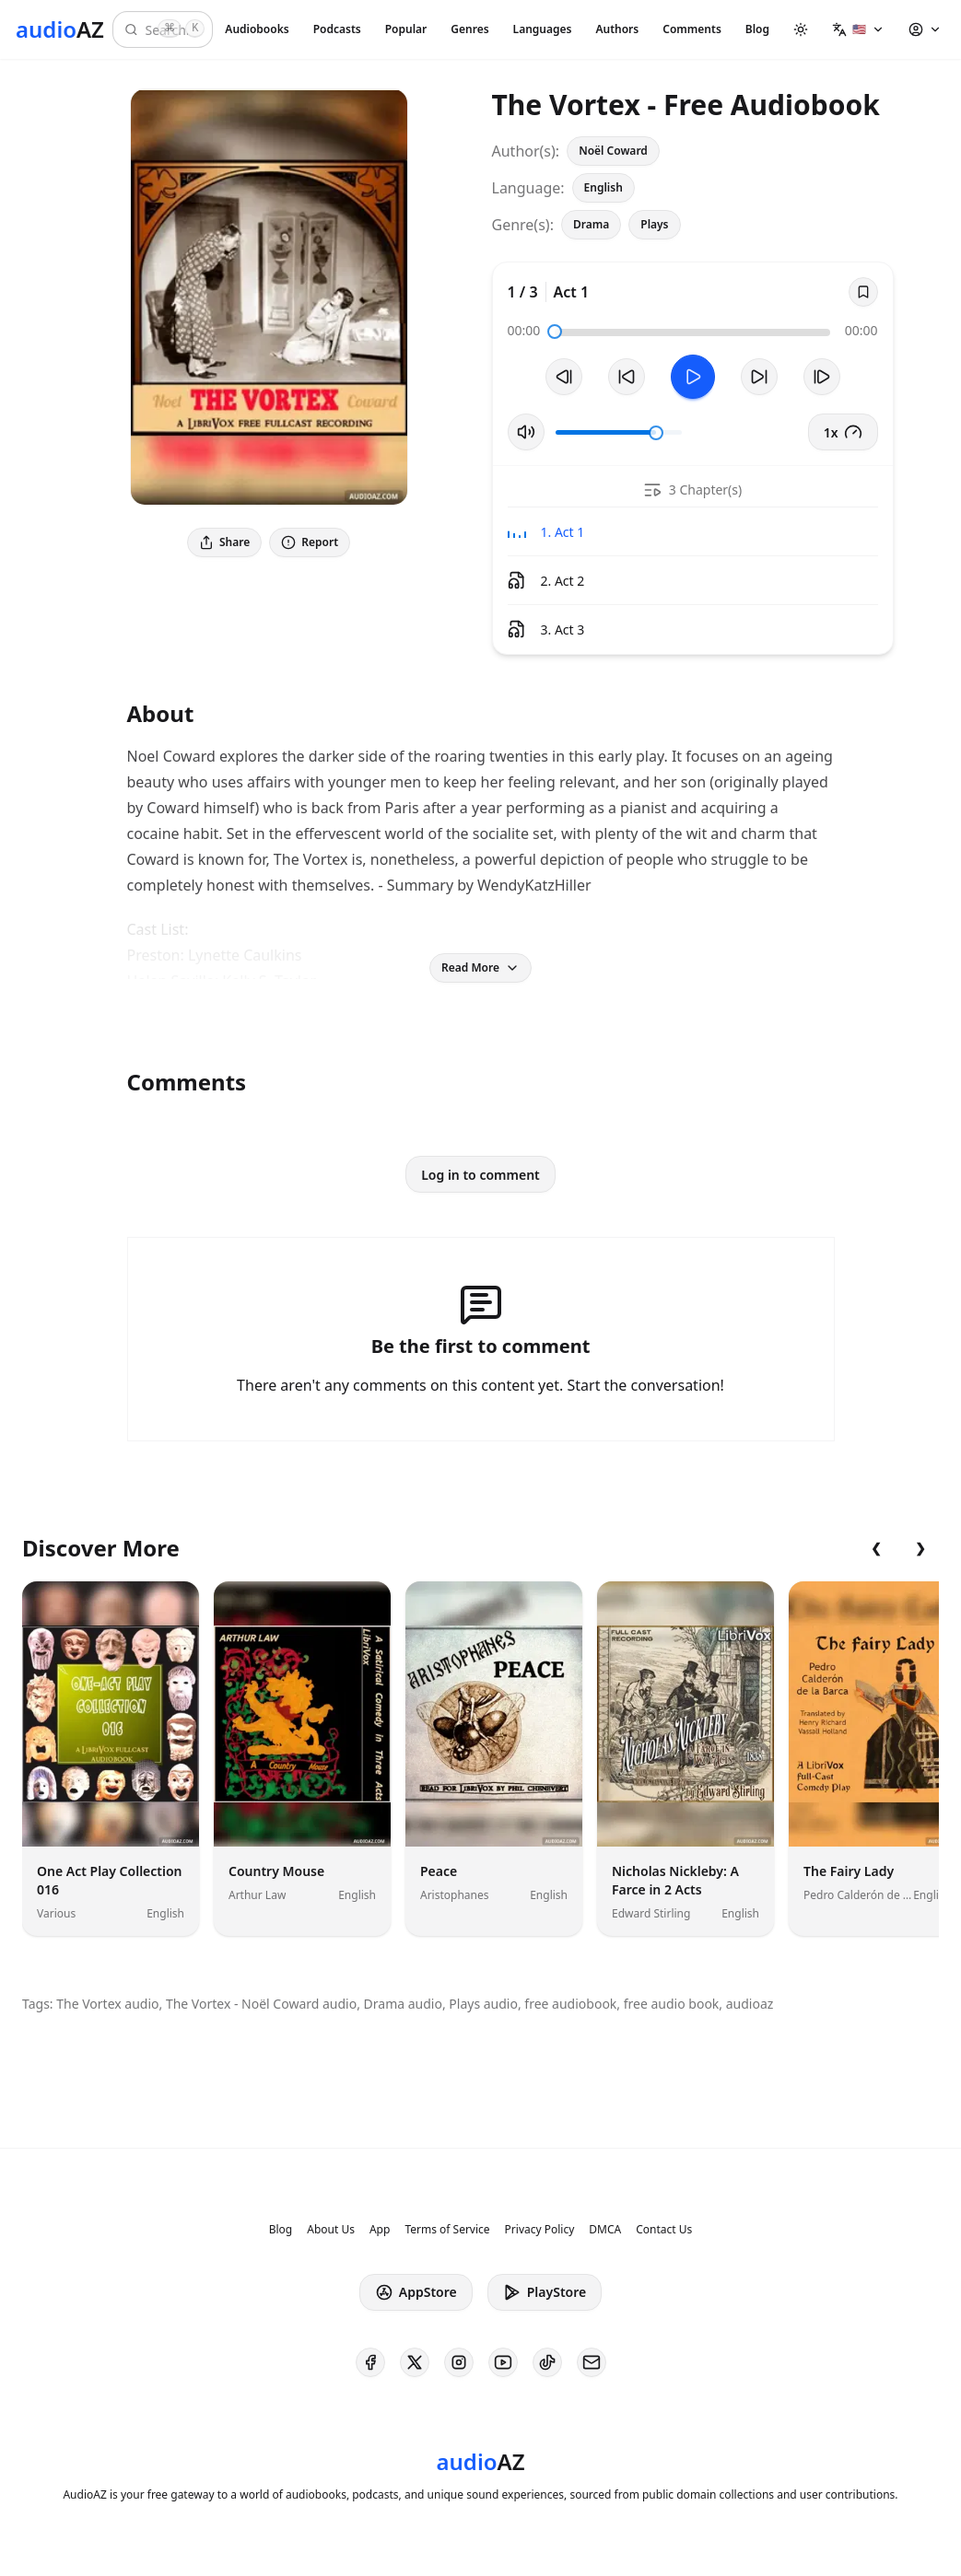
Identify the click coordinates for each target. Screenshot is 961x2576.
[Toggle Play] (693, 377)
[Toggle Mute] (526, 432)
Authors (617, 29)
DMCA (605, 2229)
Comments (691, 29)
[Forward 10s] (759, 376)
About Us (331, 2229)
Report (309, 542)
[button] (858, 29)
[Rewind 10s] (626, 376)
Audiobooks (256, 29)
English (603, 187)
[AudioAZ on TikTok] (547, 2362)
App (379, 2229)
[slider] (554, 331)
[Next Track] (821, 376)
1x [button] (843, 432)
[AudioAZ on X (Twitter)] (414, 2362)
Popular (406, 29)
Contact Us (664, 2229)
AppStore (416, 2292)
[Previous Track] (563, 376)
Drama (591, 224)
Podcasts (337, 29)
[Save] (863, 292)
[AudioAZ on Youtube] (503, 2362)
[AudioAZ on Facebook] (370, 2362)
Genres (469, 29)
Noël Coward (613, 150)
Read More (480, 967)
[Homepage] (59, 29)
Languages (542, 29)
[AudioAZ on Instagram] (459, 2362)
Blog (757, 29)
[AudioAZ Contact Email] (591, 2362)
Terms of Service (446, 2229)
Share (224, 542)
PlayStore (544, 2292)
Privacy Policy (540, 2229)
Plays (654, 224)
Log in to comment (480, 1174)
